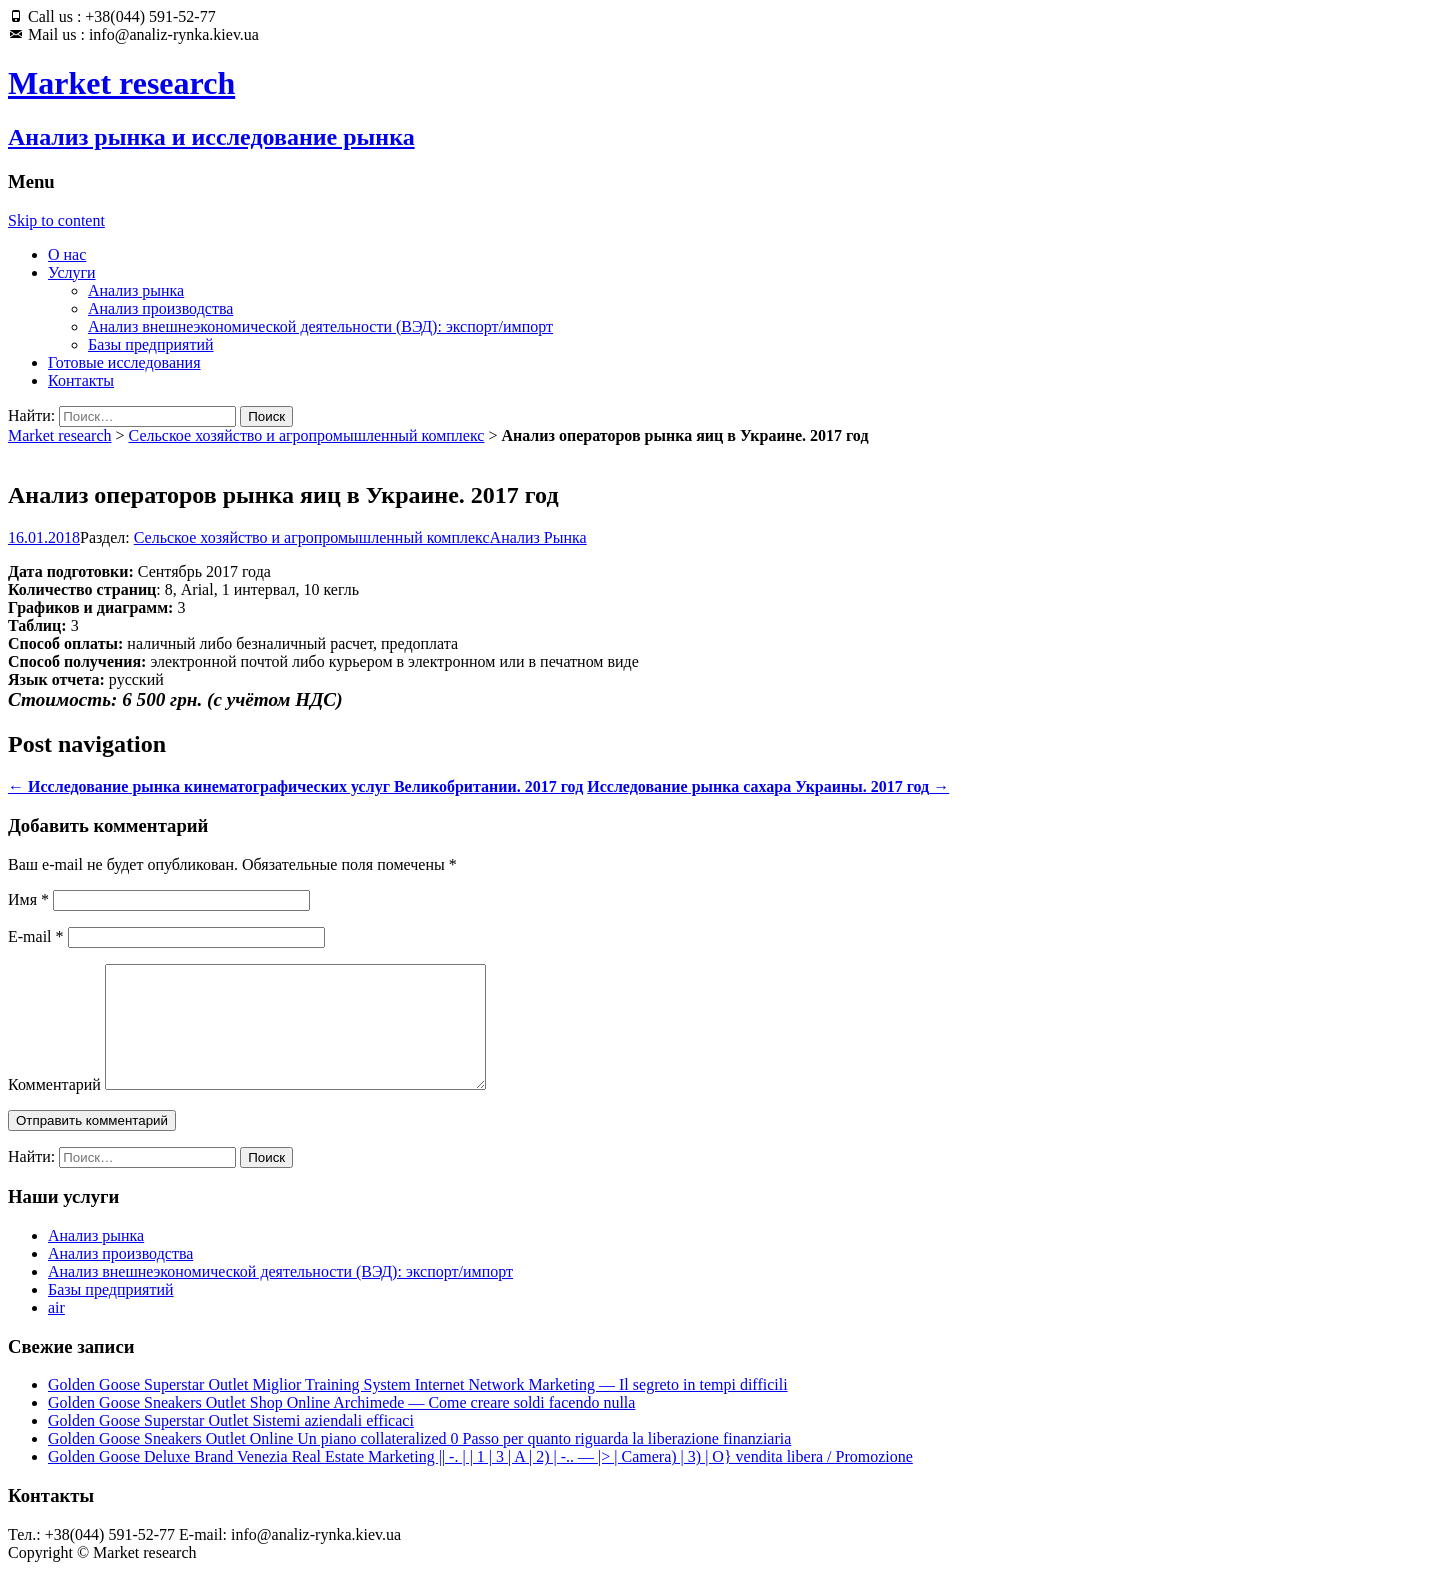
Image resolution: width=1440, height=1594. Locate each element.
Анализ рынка (136, 290)
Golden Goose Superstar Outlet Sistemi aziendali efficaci (231, 1444)
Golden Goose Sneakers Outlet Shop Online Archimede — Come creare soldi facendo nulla (341, 1426)
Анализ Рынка (538, 537)
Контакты (81, 380)
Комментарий (54, 1108)
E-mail (36, 936)
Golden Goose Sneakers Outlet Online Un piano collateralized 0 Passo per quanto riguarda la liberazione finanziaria (419, 1462)
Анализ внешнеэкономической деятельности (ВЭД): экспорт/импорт (320, 326)
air (56, 1331)
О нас (67, 254)
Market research (60, 435)
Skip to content (56, 220)
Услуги (72, 272)
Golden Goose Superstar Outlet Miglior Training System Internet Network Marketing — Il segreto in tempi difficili (418, 1408)
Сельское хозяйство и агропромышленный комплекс (307, 435)
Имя (28, 899)
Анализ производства (160, 308)
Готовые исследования (124, 362)
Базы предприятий (151, 344)
